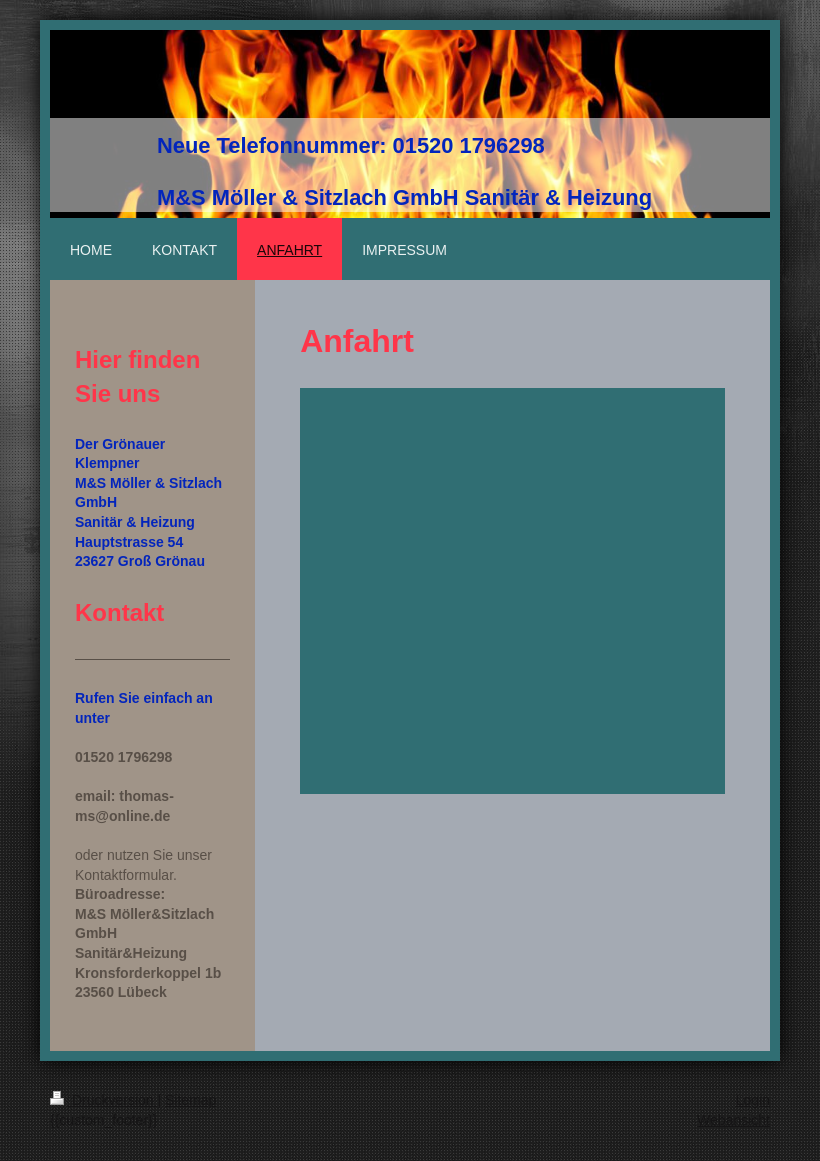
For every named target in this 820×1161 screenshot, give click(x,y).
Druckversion (103, 1100)
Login (753, 1100)
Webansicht (733, 1120)
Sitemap (190, 1100)
